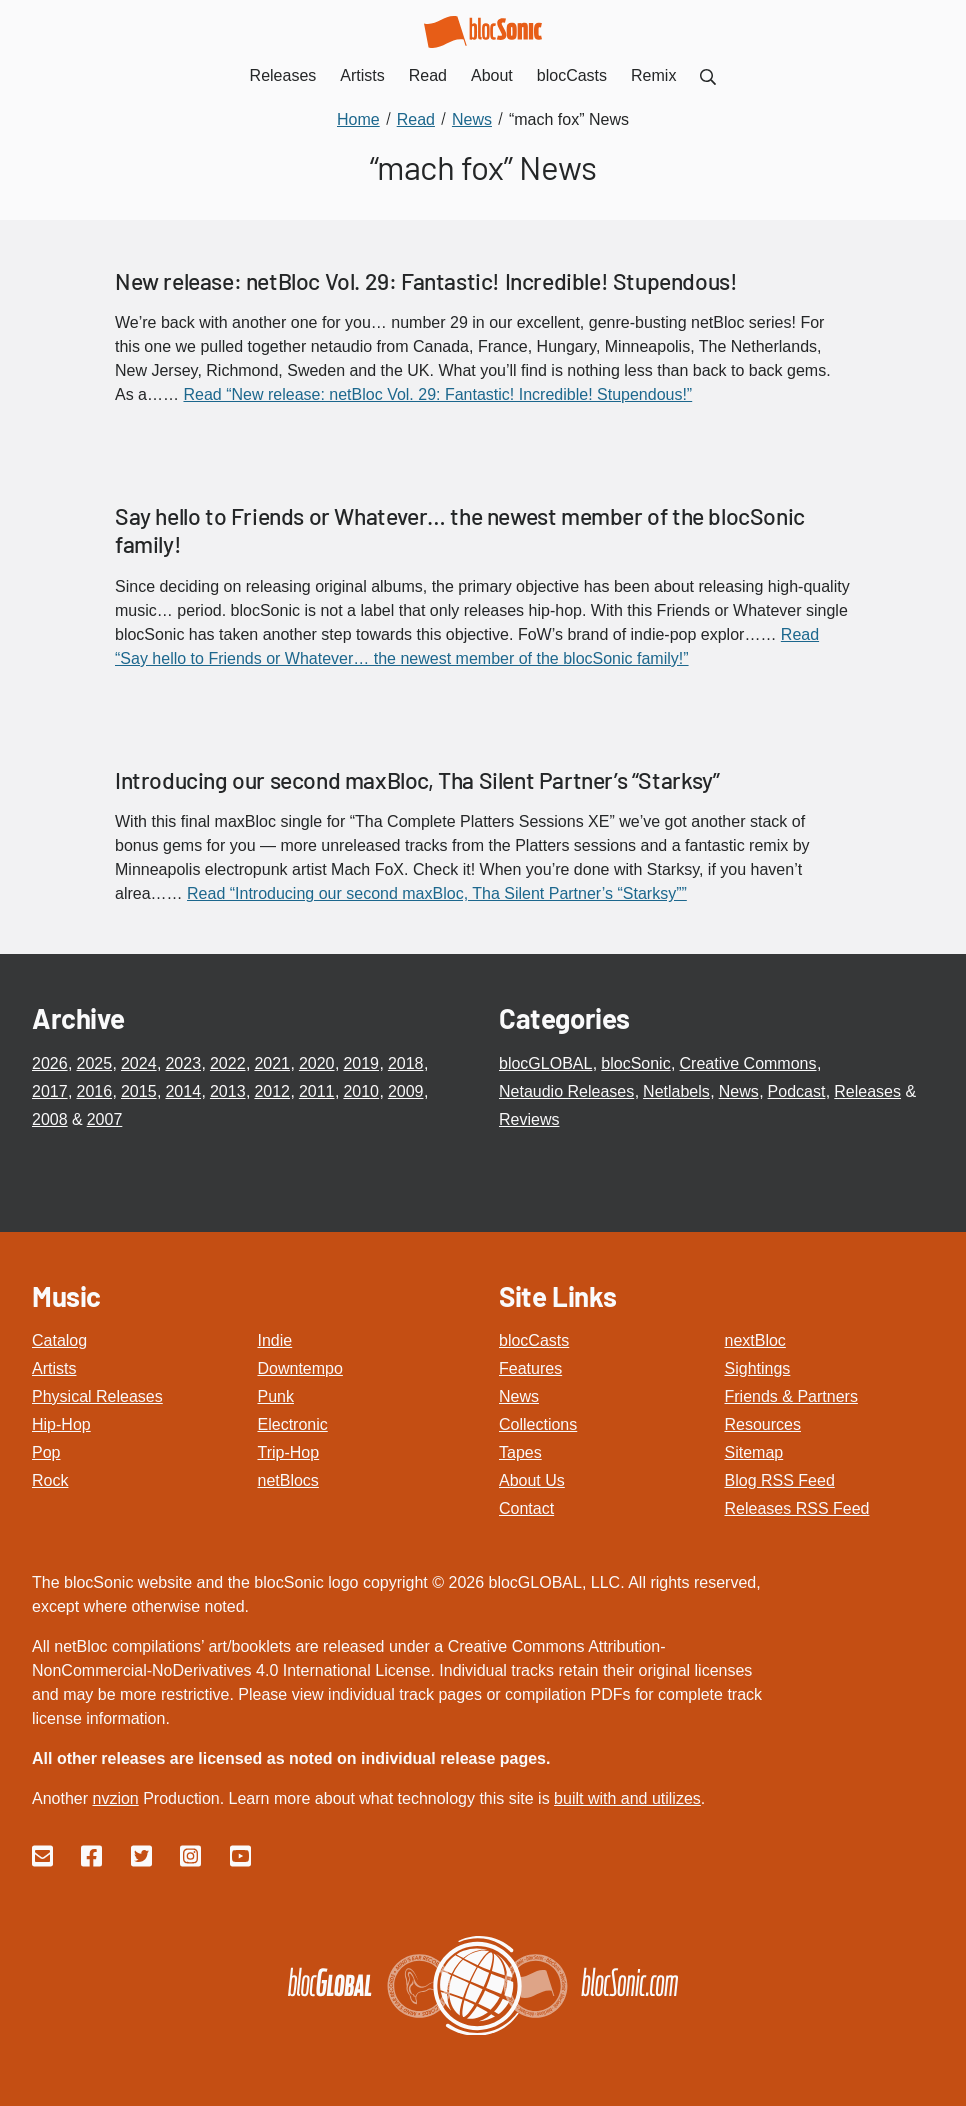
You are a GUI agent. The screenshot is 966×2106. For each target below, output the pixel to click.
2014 (183, 1091)
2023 (183, 1063)
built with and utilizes (627, 1798)
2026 (50, 1063)
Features (530, 1368)
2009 (406, 1091)
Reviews (529, 1119)
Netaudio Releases (566, 1091)
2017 (50, 1091)
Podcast (797, 1091)
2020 (317, 1063)
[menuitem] (708, 75)
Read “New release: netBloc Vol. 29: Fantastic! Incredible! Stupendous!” (437, 394)
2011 (317, 1091)
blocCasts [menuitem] (572, 75)
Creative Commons (748, 1063)
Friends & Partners (791, 1396)
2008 (50, 1119)
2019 (361, 1063)
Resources (763, 1424)
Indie (275, 1340)
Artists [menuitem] (362, 75)
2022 (228, 1063)
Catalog (59, 1340)
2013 (228, 1091)
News (739, 1091)
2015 (139, 1091)
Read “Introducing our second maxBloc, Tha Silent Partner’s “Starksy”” (437, 893)
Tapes (520, 1452)
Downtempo (300, 1368)
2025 (94, 1063)
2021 (272, 1063)
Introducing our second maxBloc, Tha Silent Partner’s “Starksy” (417, 780)
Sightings (758, 1368)
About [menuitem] (492, 75)
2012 (272, 1091)
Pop (46, 1452)
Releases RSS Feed (797, 1508)
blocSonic (635, 1063)
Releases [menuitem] (283, 75)
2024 (139, 1063)
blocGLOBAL (545, 1063)
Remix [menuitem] (653, 75)
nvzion (115, 1798)
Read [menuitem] (428, 75)
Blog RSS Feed (780, 1480)
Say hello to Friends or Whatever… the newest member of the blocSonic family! (460, 530)
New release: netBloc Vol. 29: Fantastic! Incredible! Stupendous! (426, 281)
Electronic (293, 1424)
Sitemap (754, 1452)
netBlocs (288, 1480)
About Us (532, 1480)
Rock (50, 1480)
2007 (105, 1119)
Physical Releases (97, 1396)
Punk (276, 1396)
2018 (406, 1063)
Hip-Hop (61, 1424)
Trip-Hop (289, 1452)
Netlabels (676, 1091)
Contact (526, 1508)
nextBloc (755, 1340)
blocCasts (534, 1340)
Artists (54, 1368)
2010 (361, 1091)
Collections (538, 1424)
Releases (867, 1091)
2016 (94, 1091)
